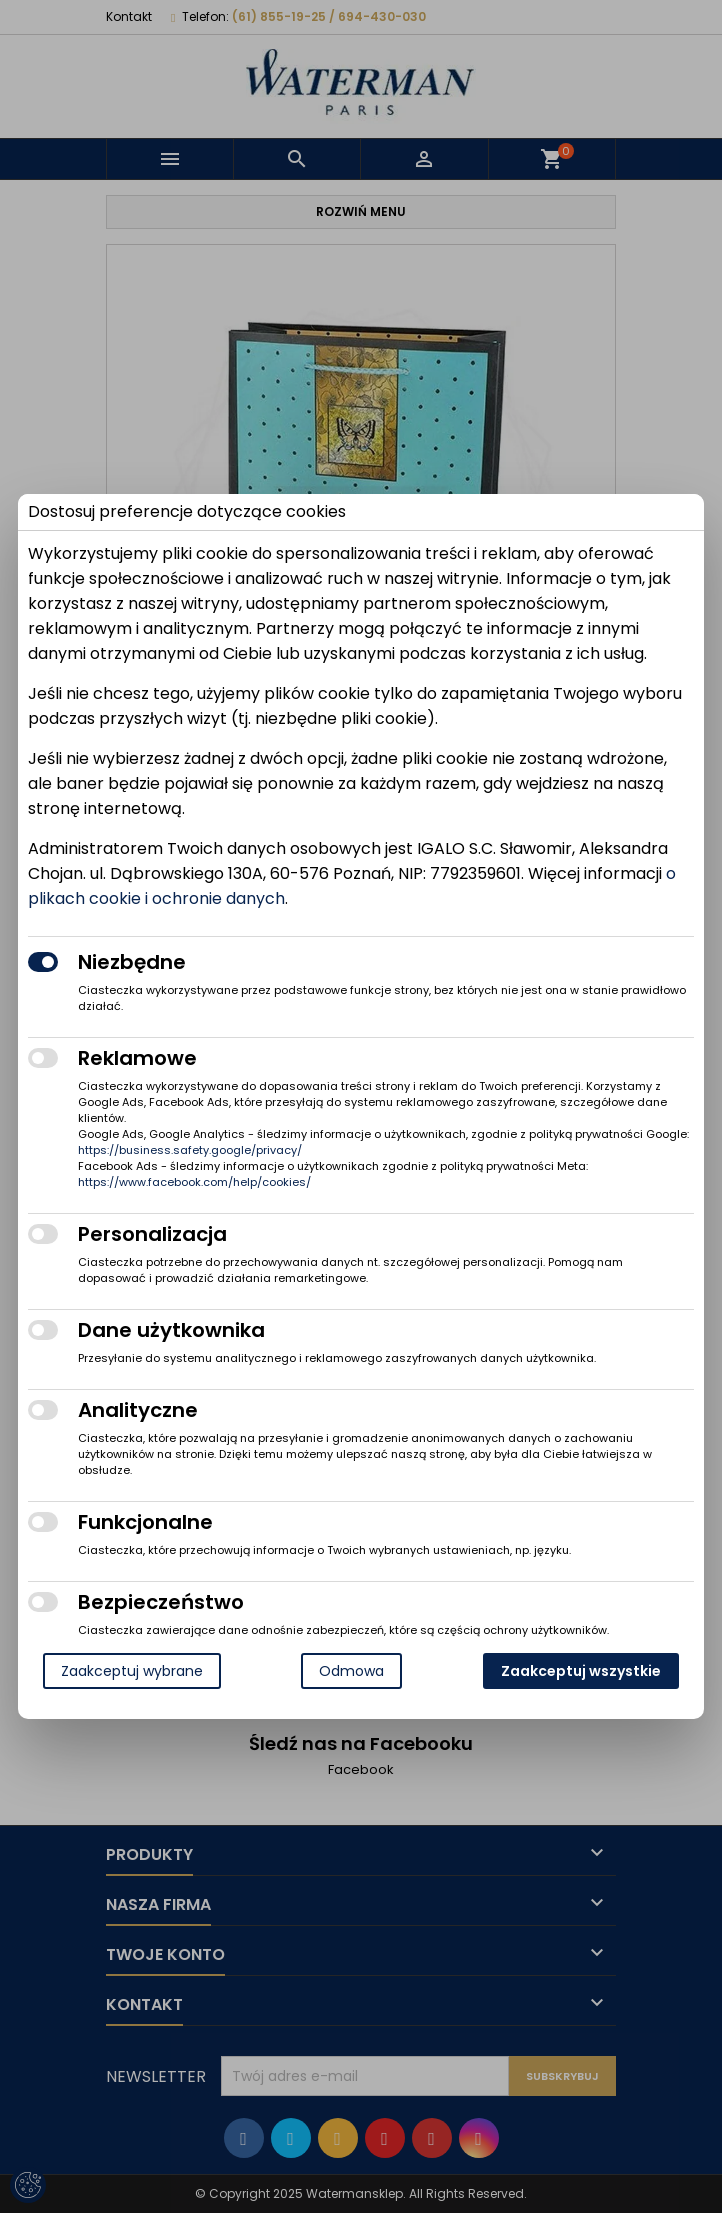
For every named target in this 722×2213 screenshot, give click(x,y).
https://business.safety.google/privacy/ (190, 1150)
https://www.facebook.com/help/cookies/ (194, 1182)
